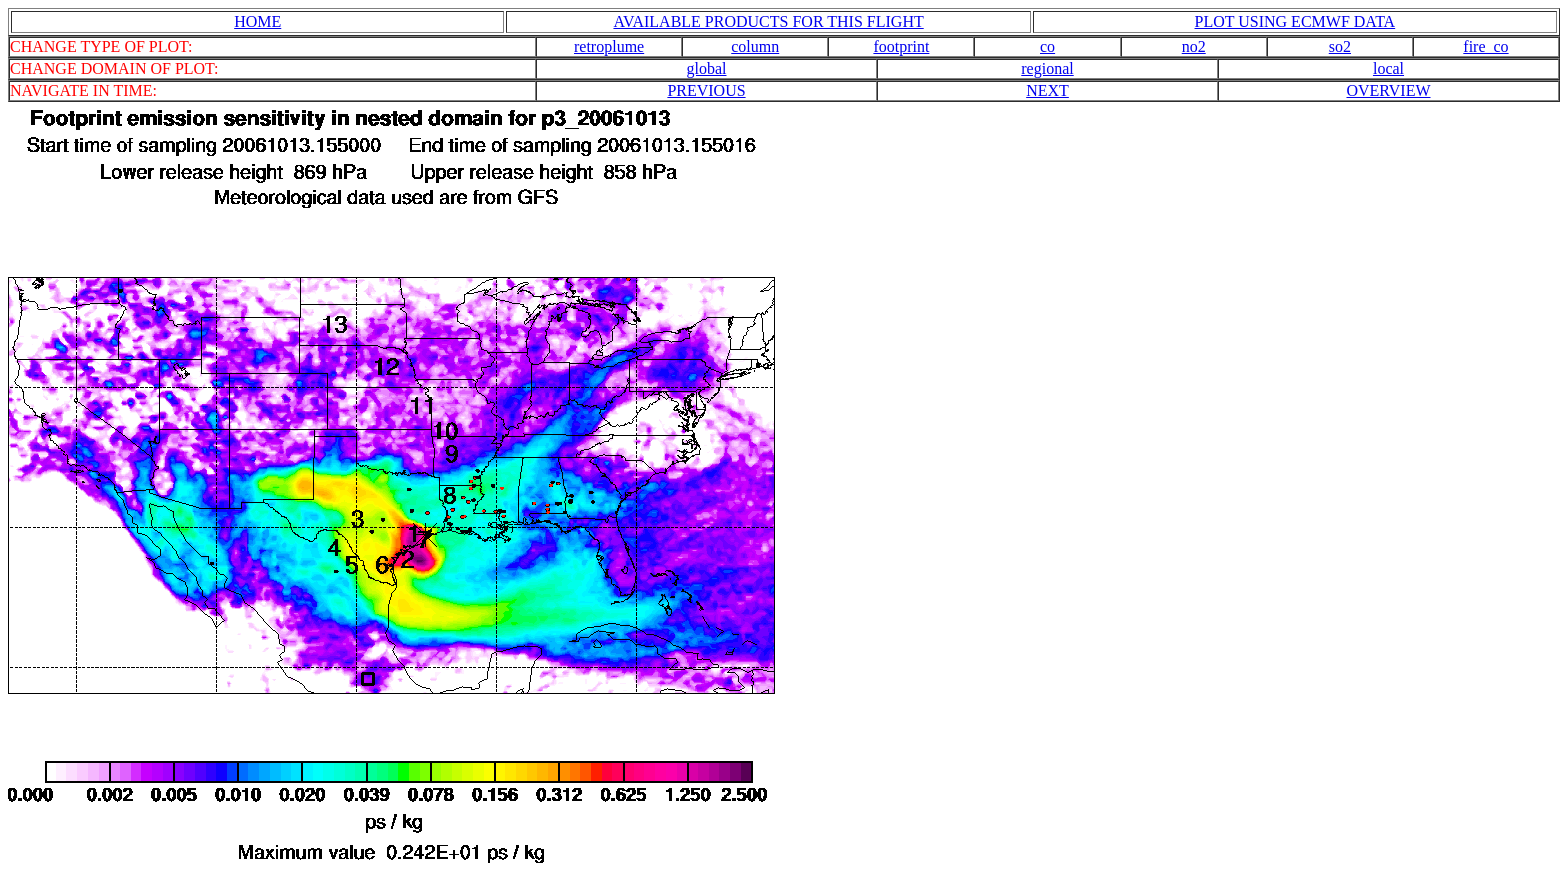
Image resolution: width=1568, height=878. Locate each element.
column (755, 46)
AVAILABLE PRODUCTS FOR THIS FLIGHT (768, 21)
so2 (1340, 46)
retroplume (609, 46)
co (1047, 46)
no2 (1194, 46)
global (707, 68)
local (1388, 68)
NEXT (1047, 90)
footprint (901, 46)
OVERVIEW (1388, 90)
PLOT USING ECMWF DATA (1295, 21)
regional (1047, 68)
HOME (257, 21)
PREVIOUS (706, 90)
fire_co (1485, 46)
